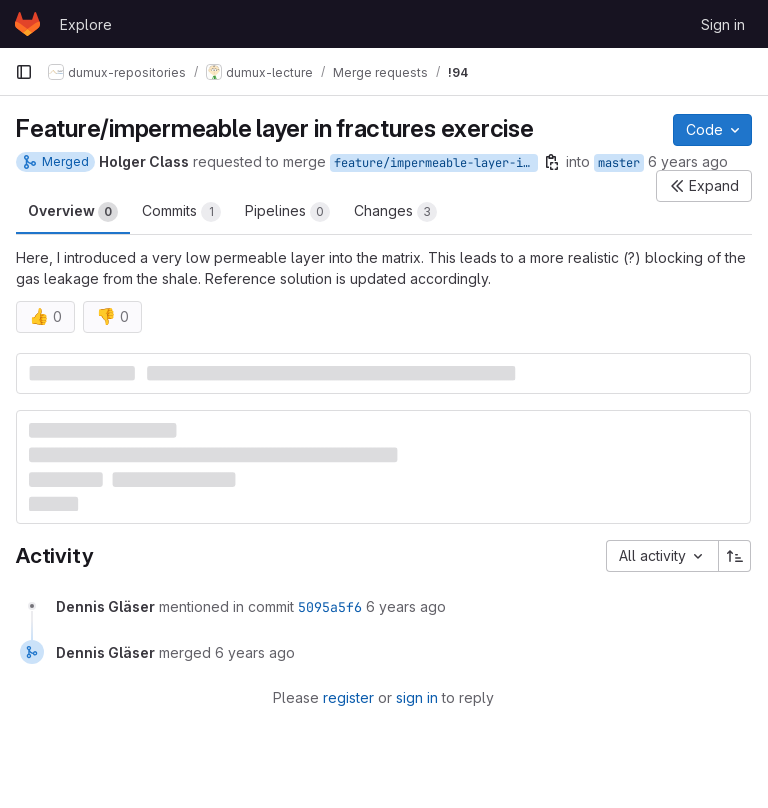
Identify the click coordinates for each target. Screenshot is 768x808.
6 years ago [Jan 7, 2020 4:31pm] (688, 161)
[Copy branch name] (552, 162)
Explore (86, 24)
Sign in (723, 24)
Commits (181, 212)
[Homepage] (27, 24)
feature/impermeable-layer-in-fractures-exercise (436, 163)
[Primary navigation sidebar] (24, 72)
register (348, 697)
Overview (73, 212)
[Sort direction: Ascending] (735, 556)
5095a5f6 (330, 607)
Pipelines (287, 212)
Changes (395, 212)
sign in (417, 697)
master (619, 163)
